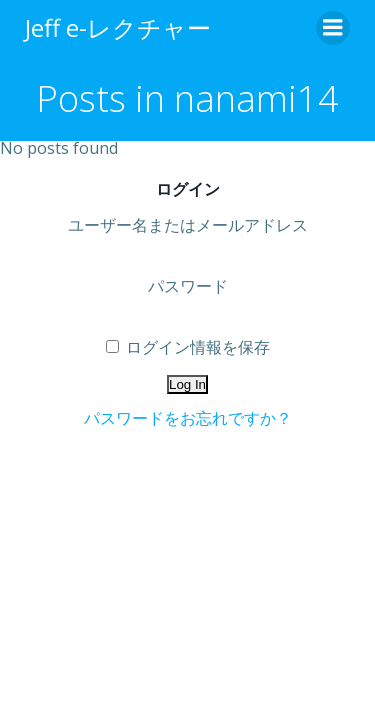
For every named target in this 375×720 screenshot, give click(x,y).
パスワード (188, 286)
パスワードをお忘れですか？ (188, 418)
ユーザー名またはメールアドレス (188, 225)
